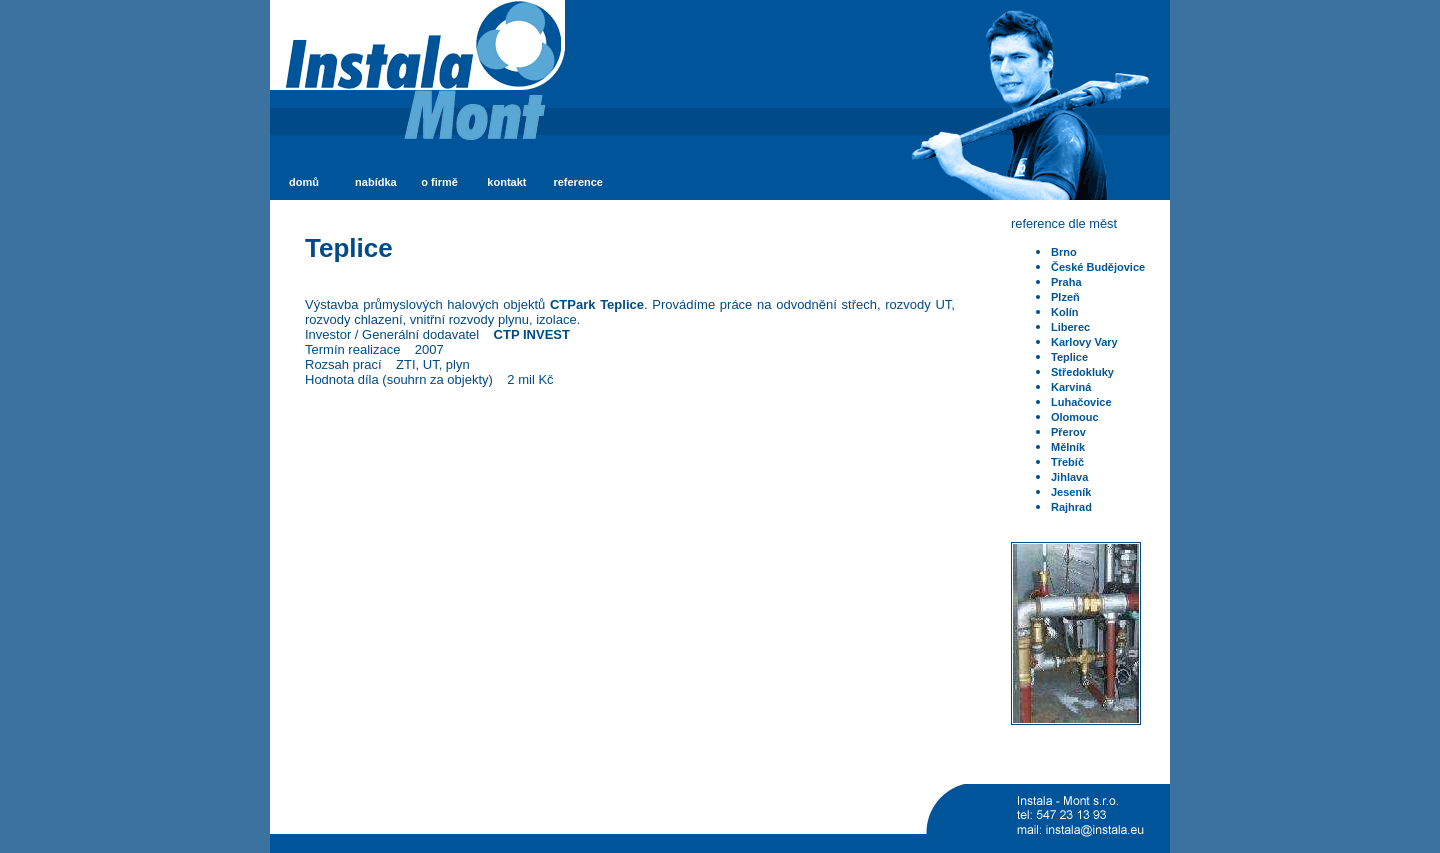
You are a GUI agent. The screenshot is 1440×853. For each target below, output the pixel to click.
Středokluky (1082, 372)
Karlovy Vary (1084, 342)
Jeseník (1071, 492)
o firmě (439, 182)
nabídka (376, 182)
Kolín (1065, 312)
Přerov (1068, 432)
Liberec (1070, 327)
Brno (1064, 252)
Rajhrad (1071, 507)
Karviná (1071, 387)
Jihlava (1069, 477)
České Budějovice (1098, 267)
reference (578, 182)
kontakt (506, 182)
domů (304, 182)
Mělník (1068, 447)
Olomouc (1075, 417)
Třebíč (1067, 462)
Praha (1066, 282)
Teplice (1069, 357)
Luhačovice (1081, 402)
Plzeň (1065, 297)
